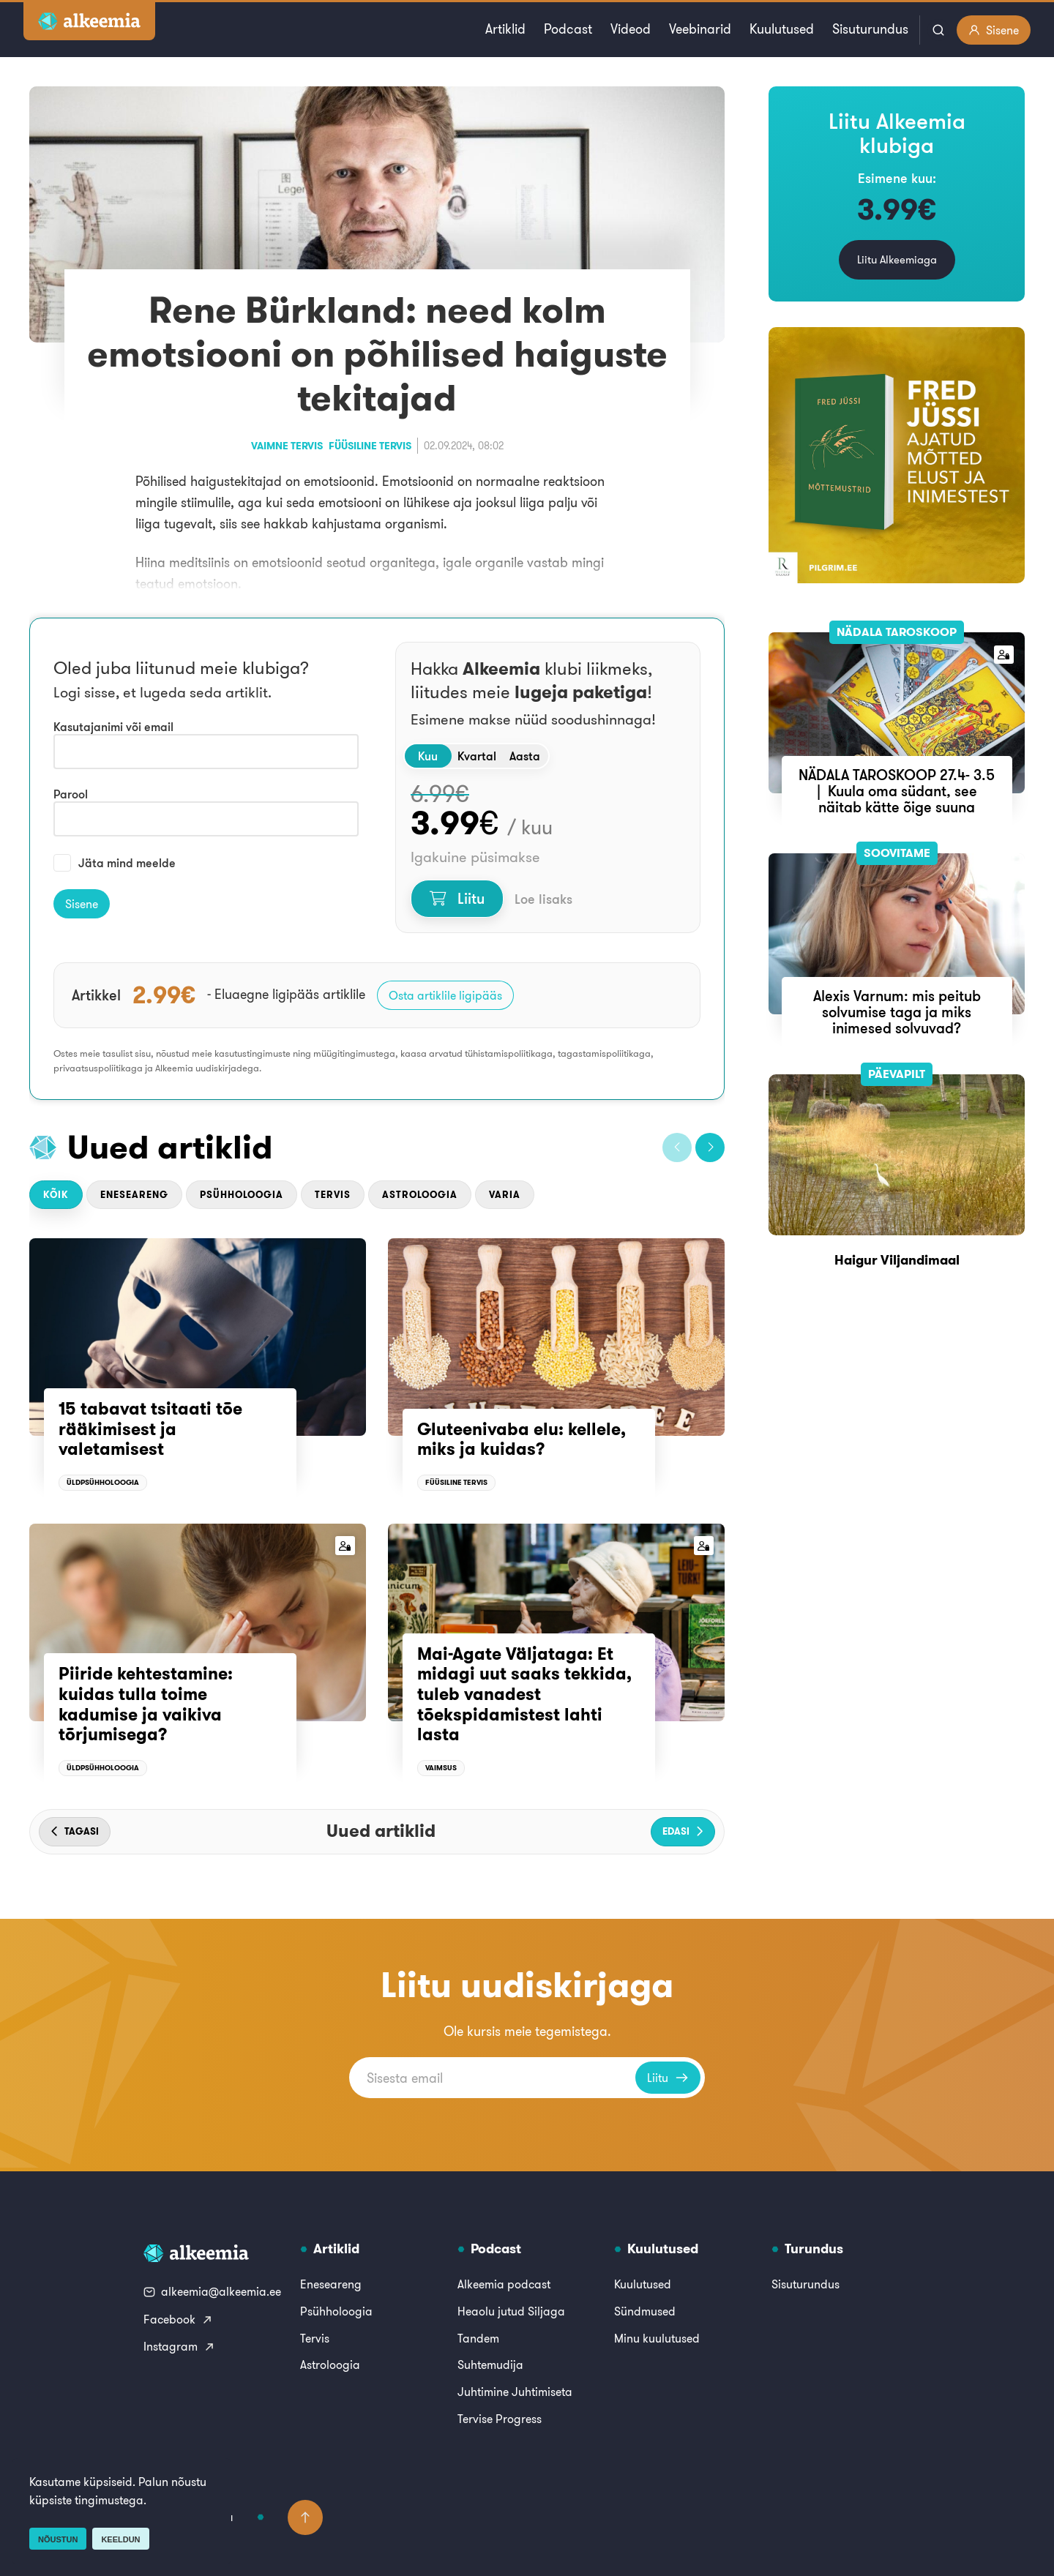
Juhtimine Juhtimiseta (514, 2391)
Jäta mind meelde (114, 863)
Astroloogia (419, 1194)
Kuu (428, 756)
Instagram (179, 2346)
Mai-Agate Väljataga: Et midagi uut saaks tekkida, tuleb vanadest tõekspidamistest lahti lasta (524, 1694)
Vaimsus (441, 1767)
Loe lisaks (543, 899)
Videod (630, 28)
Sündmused (645, 2311)
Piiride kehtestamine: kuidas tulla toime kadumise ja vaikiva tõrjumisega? (146, 1704)
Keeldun (120, 2539)
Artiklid (505, 28)
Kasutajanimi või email (113, 726)
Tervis (333, 1194)
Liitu (457, 898)
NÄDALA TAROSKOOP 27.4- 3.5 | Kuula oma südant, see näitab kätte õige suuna (897, 790)
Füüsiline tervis (370, 445)
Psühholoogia (241, 1194)
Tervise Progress (499, 2418)
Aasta (524, 756)
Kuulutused (782, 28)
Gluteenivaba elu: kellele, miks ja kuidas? (521, 1439)
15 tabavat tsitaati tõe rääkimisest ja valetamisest (150, 1429)
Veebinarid (700, 28)
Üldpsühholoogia (103, 1482)
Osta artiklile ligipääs (445, 995)
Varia (504, 1194)
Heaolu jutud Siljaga (511, 2311)
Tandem (478, 2338)
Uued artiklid (170, 1147)
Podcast (568, 28)
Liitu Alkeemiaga (897, 259)
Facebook (178, 2319)
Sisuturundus (870, 28)
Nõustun (58, 2539)
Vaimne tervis (287, 445)
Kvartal (476, 756)
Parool (70, 794)
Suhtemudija (490, 2364)
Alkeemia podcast (503, 2284)
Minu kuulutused (657, 2338)
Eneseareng (134, 1194)
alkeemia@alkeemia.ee (212, 2291)
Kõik (56, 1194)
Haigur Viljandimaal (897, 1259)
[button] (677, 1147)
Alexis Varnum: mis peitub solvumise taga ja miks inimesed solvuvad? (897, 1011)
